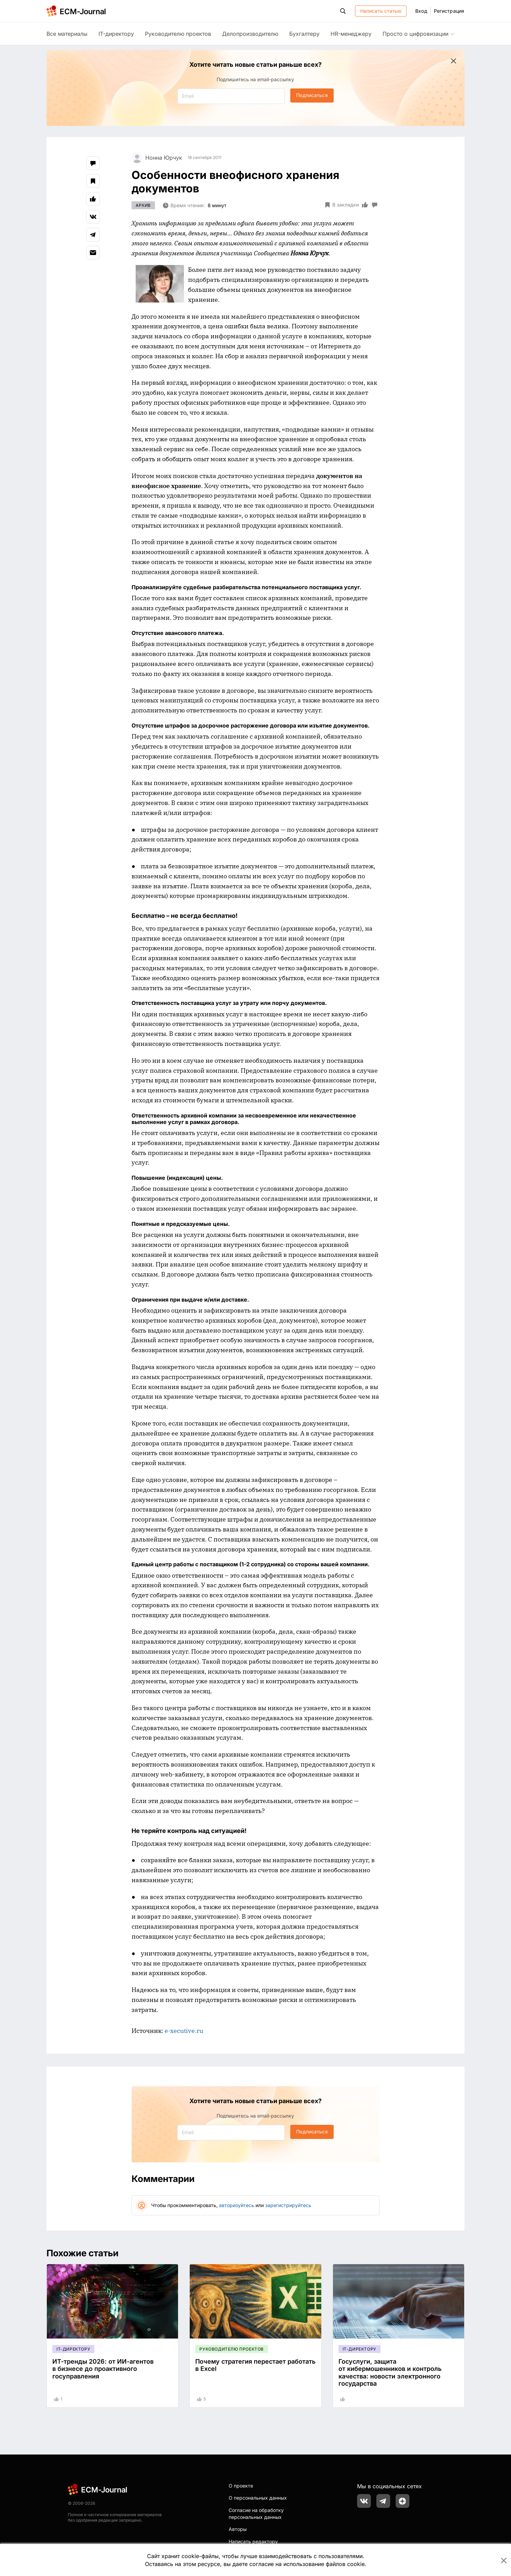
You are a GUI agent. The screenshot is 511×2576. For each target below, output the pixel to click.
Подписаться (311, 95)
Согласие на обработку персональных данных (256, 2513)
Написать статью (381, 11)
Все (66, 33)
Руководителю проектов (178, 33)
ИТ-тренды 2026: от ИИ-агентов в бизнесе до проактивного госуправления (103, 2369)
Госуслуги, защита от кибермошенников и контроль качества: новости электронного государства (389, 2372)
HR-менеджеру (351, 33)
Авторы (238, 2529)
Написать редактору (253, 2541)
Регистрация (449, 11)
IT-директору (116, 33)
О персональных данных (258, 2498)
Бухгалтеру (304, 33)
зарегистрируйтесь (288, 2205)
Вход (421, 11)
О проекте (241, 2486)
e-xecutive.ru (184, 2031)
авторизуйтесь (236, 2205)
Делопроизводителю (250, 33)
